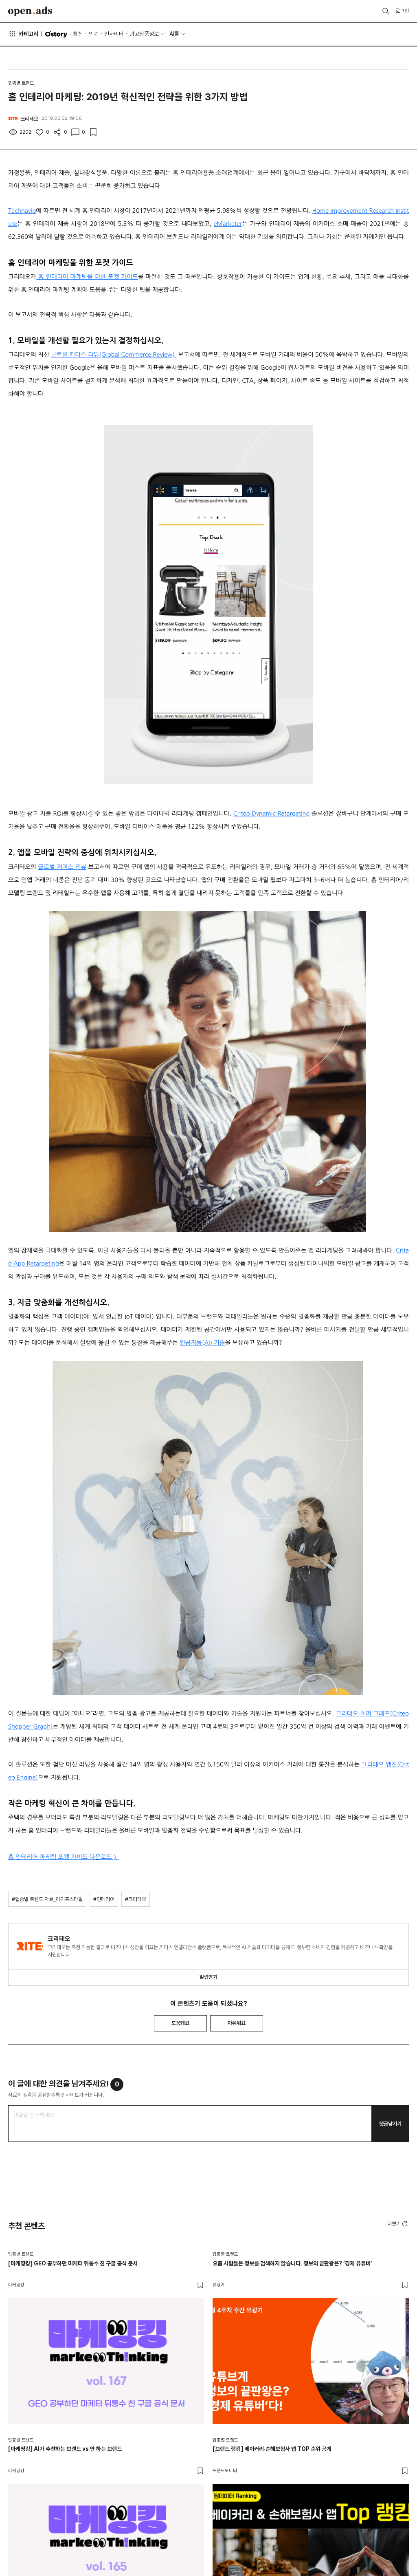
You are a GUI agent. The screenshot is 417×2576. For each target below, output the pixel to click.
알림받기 (208, 1977)
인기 (94, 34)
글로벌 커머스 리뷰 (62, 867)
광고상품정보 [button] (144, 34)
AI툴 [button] (174, 34)
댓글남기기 (390, 2124)
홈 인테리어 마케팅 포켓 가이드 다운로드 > (63, 1857)
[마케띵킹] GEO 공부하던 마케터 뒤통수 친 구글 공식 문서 (73, 2263)
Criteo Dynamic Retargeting (271, 813)
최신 (78, 34)
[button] (398, 2223)
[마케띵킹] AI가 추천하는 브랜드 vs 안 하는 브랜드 (65, 2449)
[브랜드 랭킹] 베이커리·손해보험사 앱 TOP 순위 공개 (272, 2449)
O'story (56, 34)
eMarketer (228, 224)
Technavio (22, 210)
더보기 (398, 2224)
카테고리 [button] (23, 34)
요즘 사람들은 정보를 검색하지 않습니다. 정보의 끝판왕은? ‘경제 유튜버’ (292, 2263)
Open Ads (30, 11)
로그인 (402, 11)
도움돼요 (180, 2023)
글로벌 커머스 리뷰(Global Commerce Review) (113, 354)
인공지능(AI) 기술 (202, 1342)
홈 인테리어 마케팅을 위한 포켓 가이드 (87, 276)
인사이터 (114, 34)
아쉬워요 (237, 2023)
